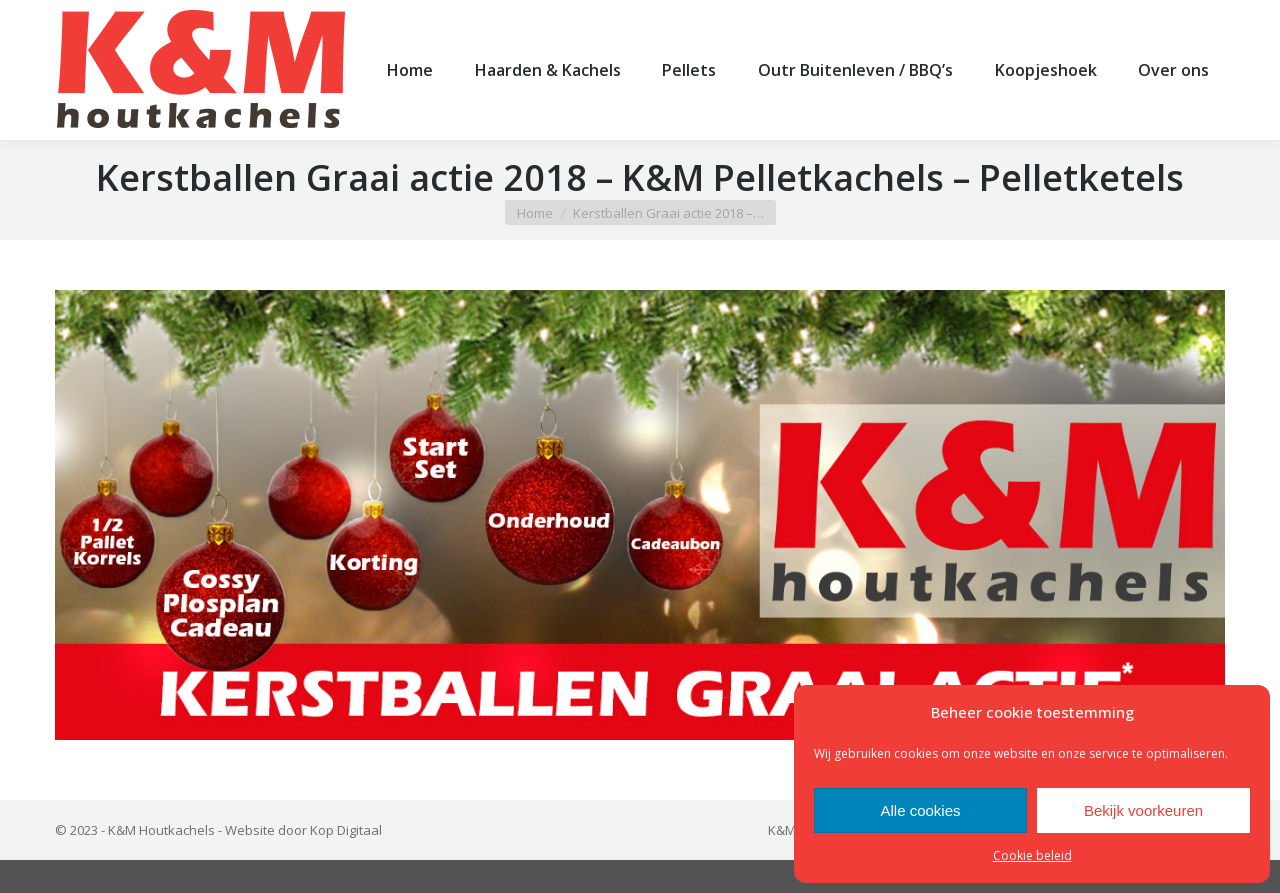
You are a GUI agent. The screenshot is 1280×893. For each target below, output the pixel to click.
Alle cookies (920, 810)
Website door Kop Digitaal (303, 863)
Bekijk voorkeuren (1143, 810)
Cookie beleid (1032, 855)
